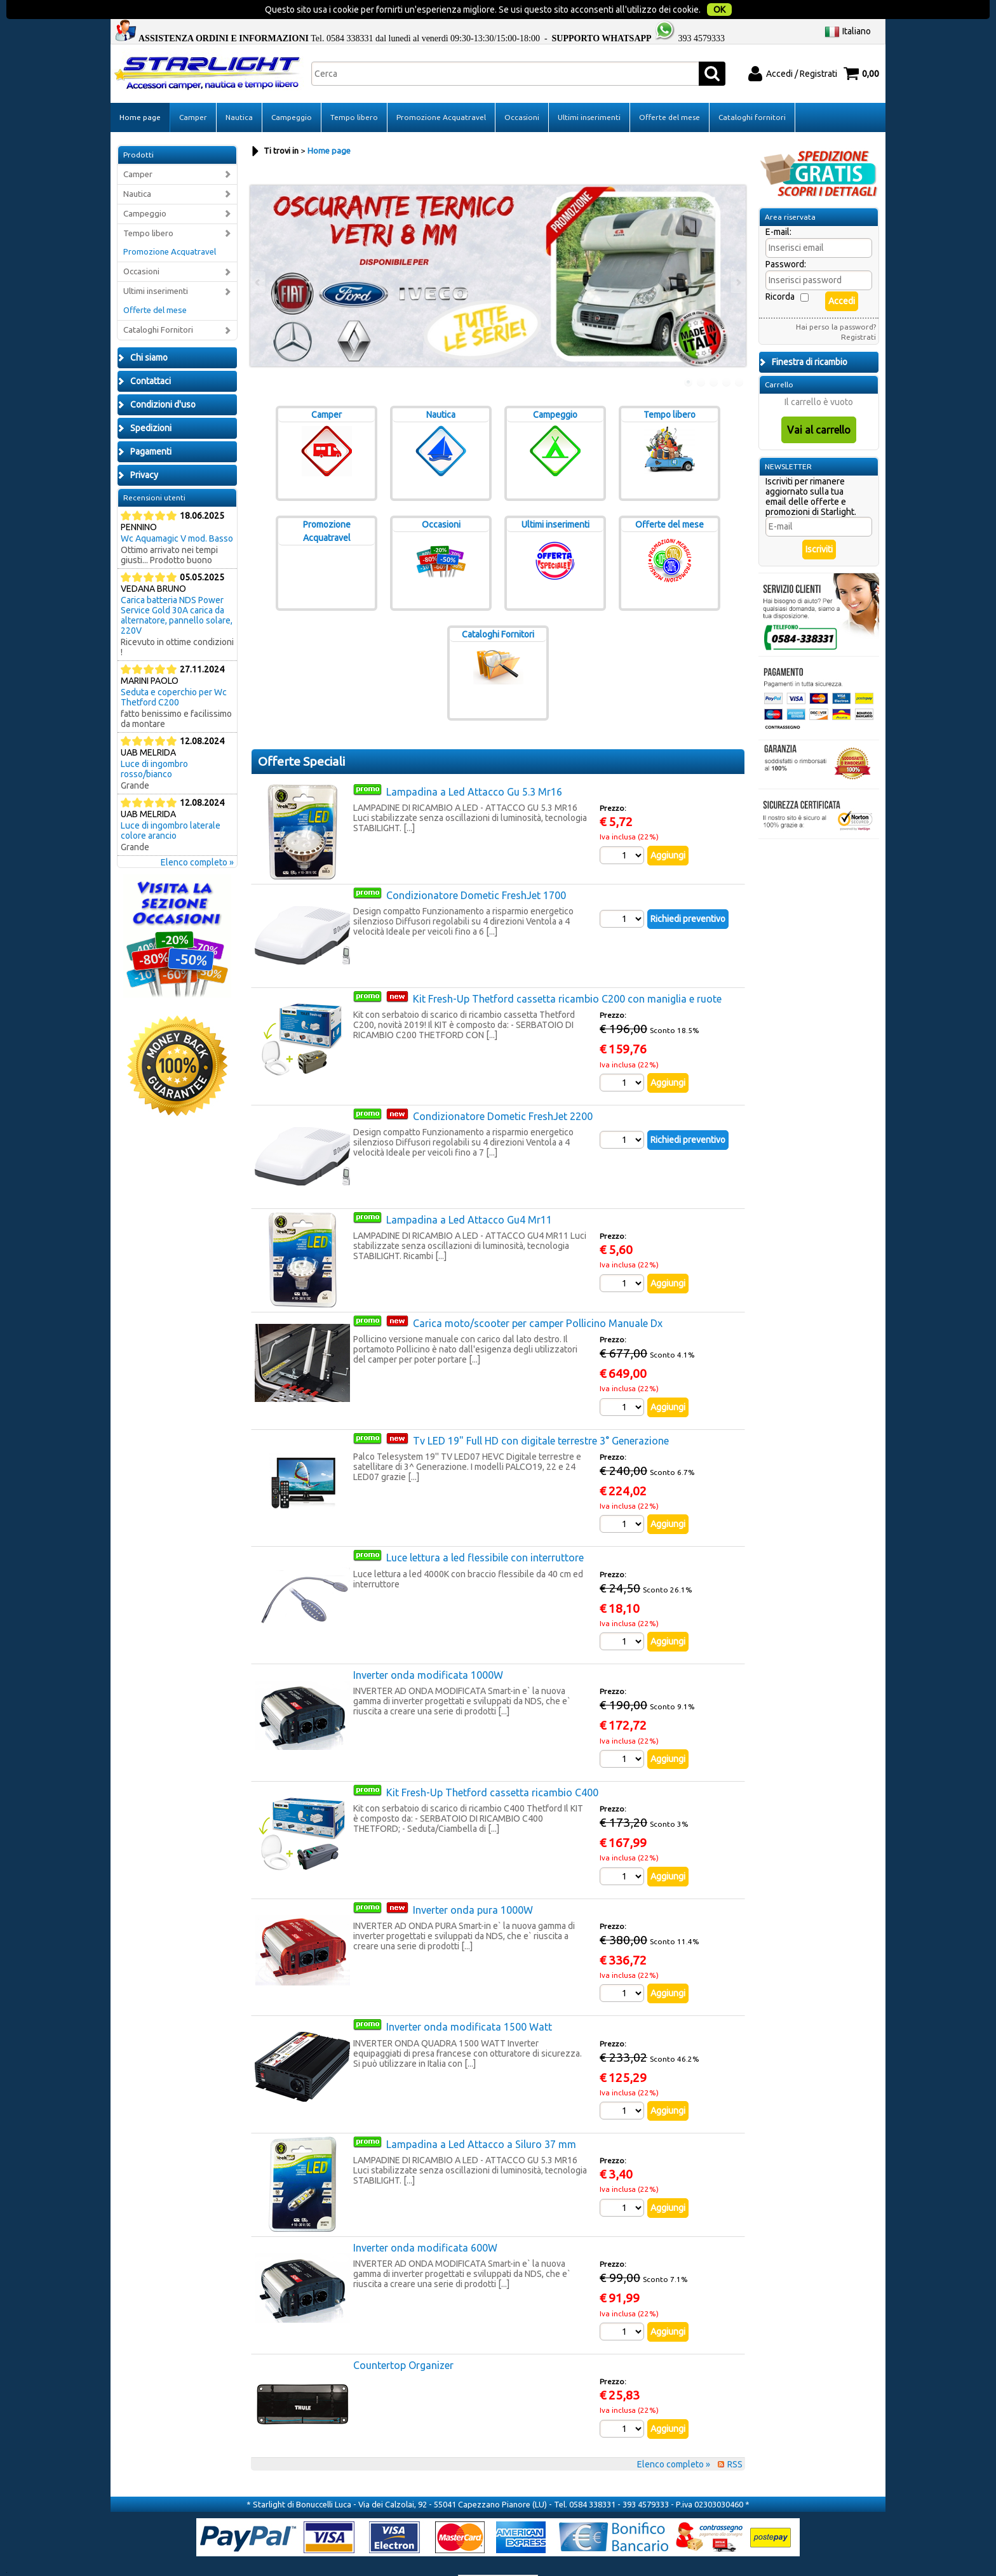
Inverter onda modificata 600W (425, 2221)
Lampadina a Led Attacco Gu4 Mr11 (469, 1193)
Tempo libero (354, 91)
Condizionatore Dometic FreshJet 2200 (503, 1090)
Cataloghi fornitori (752, 91)
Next (737, 256)
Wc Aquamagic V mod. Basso (177, 512)
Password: (785, 238)
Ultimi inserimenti (589, 91)
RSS (735, 2438)
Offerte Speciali (301, 735)
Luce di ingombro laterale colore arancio (170, 804)
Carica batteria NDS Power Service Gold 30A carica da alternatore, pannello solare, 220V (176, 589)
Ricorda (780, 270)
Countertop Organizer (403, 2339)
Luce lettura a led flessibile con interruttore (485, 1531)
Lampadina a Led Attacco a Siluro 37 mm (481, 2118)
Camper (193, 91)
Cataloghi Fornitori (158, 304)
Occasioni (521, 91)
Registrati (858, 311)
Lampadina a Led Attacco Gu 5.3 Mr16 (474, 765)
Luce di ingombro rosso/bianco (154, 743)
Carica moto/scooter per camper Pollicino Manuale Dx (538, 1297)
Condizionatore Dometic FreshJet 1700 (476, 869)
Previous (258, 256)
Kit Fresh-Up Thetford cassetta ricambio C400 (492, 1766)
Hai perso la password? (836, 301)
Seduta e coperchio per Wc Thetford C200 (174, 671)
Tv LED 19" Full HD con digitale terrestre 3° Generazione (541, 1414)
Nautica (239, 91)
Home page (140, 91)
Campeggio (291, 91)
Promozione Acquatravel (441, 91)
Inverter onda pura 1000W (473, 1884)
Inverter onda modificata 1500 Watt (469, 2000)
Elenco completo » (197, 836)
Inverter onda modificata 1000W (428, 1649)
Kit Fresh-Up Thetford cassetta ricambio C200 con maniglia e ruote (567, 972)
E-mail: (778, 206)
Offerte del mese (669, 91)
